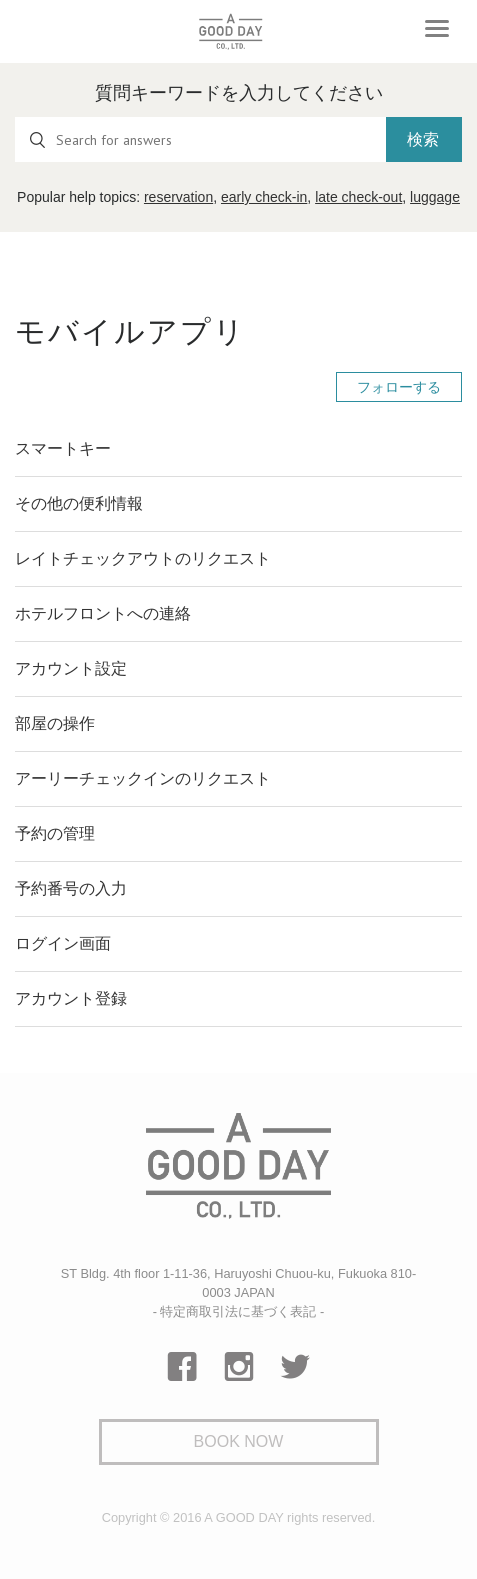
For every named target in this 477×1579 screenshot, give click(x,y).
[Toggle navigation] (437, 28)
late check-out (358, 197)
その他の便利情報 (79, 503)
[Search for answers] (200, 139)
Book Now (239, 1441)
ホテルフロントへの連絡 (103, 613)
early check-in (264, 197)
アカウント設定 (71, 668)
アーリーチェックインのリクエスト (143, 778)
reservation (178, 197)
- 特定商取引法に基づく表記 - (239, 1311)
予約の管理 (55, 833)
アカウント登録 (71, 998)
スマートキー (63, 448)
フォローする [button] (399, 387)
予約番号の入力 (71, 888)
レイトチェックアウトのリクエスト (143, 558)
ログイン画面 (63, 943)
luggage (435, 197)
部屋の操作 (55, 723)
